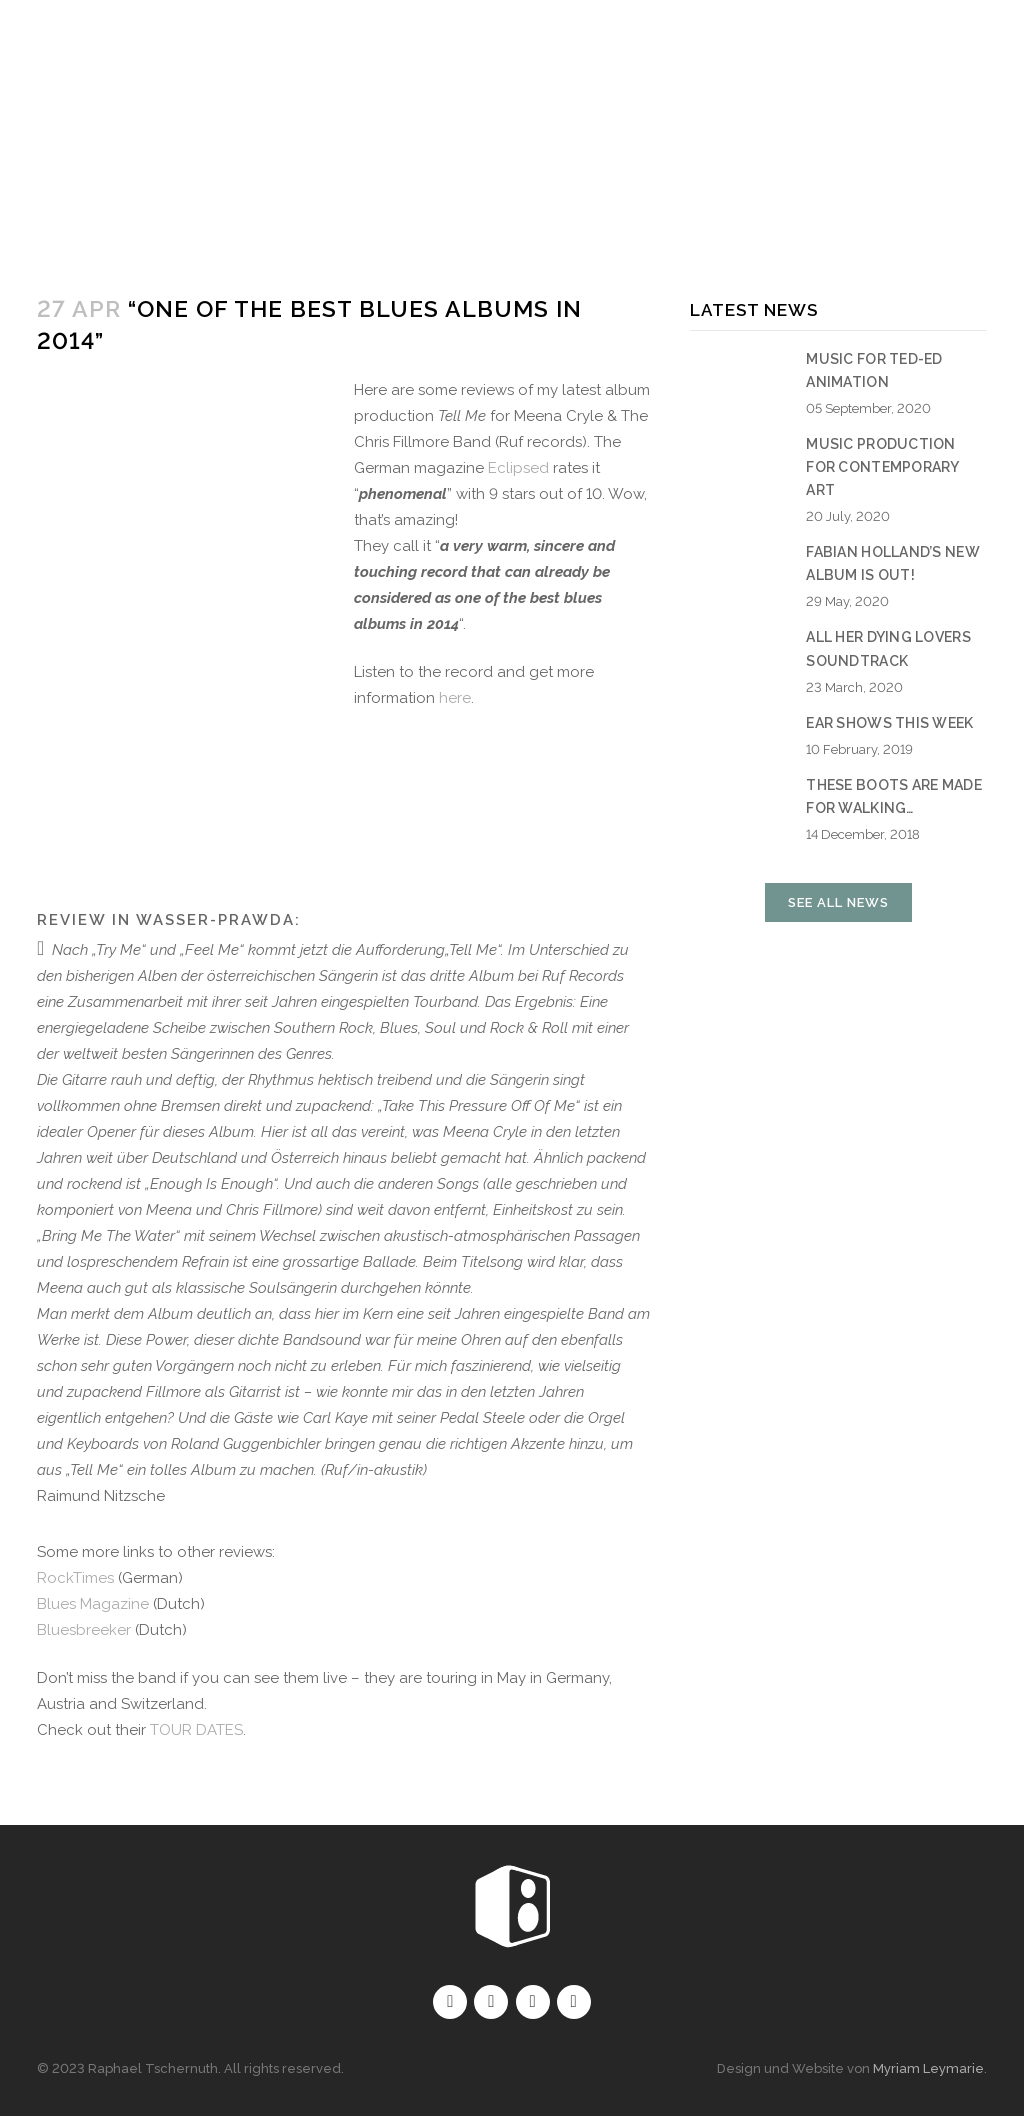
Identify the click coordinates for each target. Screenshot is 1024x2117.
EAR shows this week (889, 723)
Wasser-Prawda (215, 920)
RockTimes (75, 1578)
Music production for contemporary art (882, 467)
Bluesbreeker (84, 1630)
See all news (838, 902)
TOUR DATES (196, 1730)
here (455, 698)
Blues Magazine (93, 1604)
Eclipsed (518, 468)
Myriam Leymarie (928, 2069)
